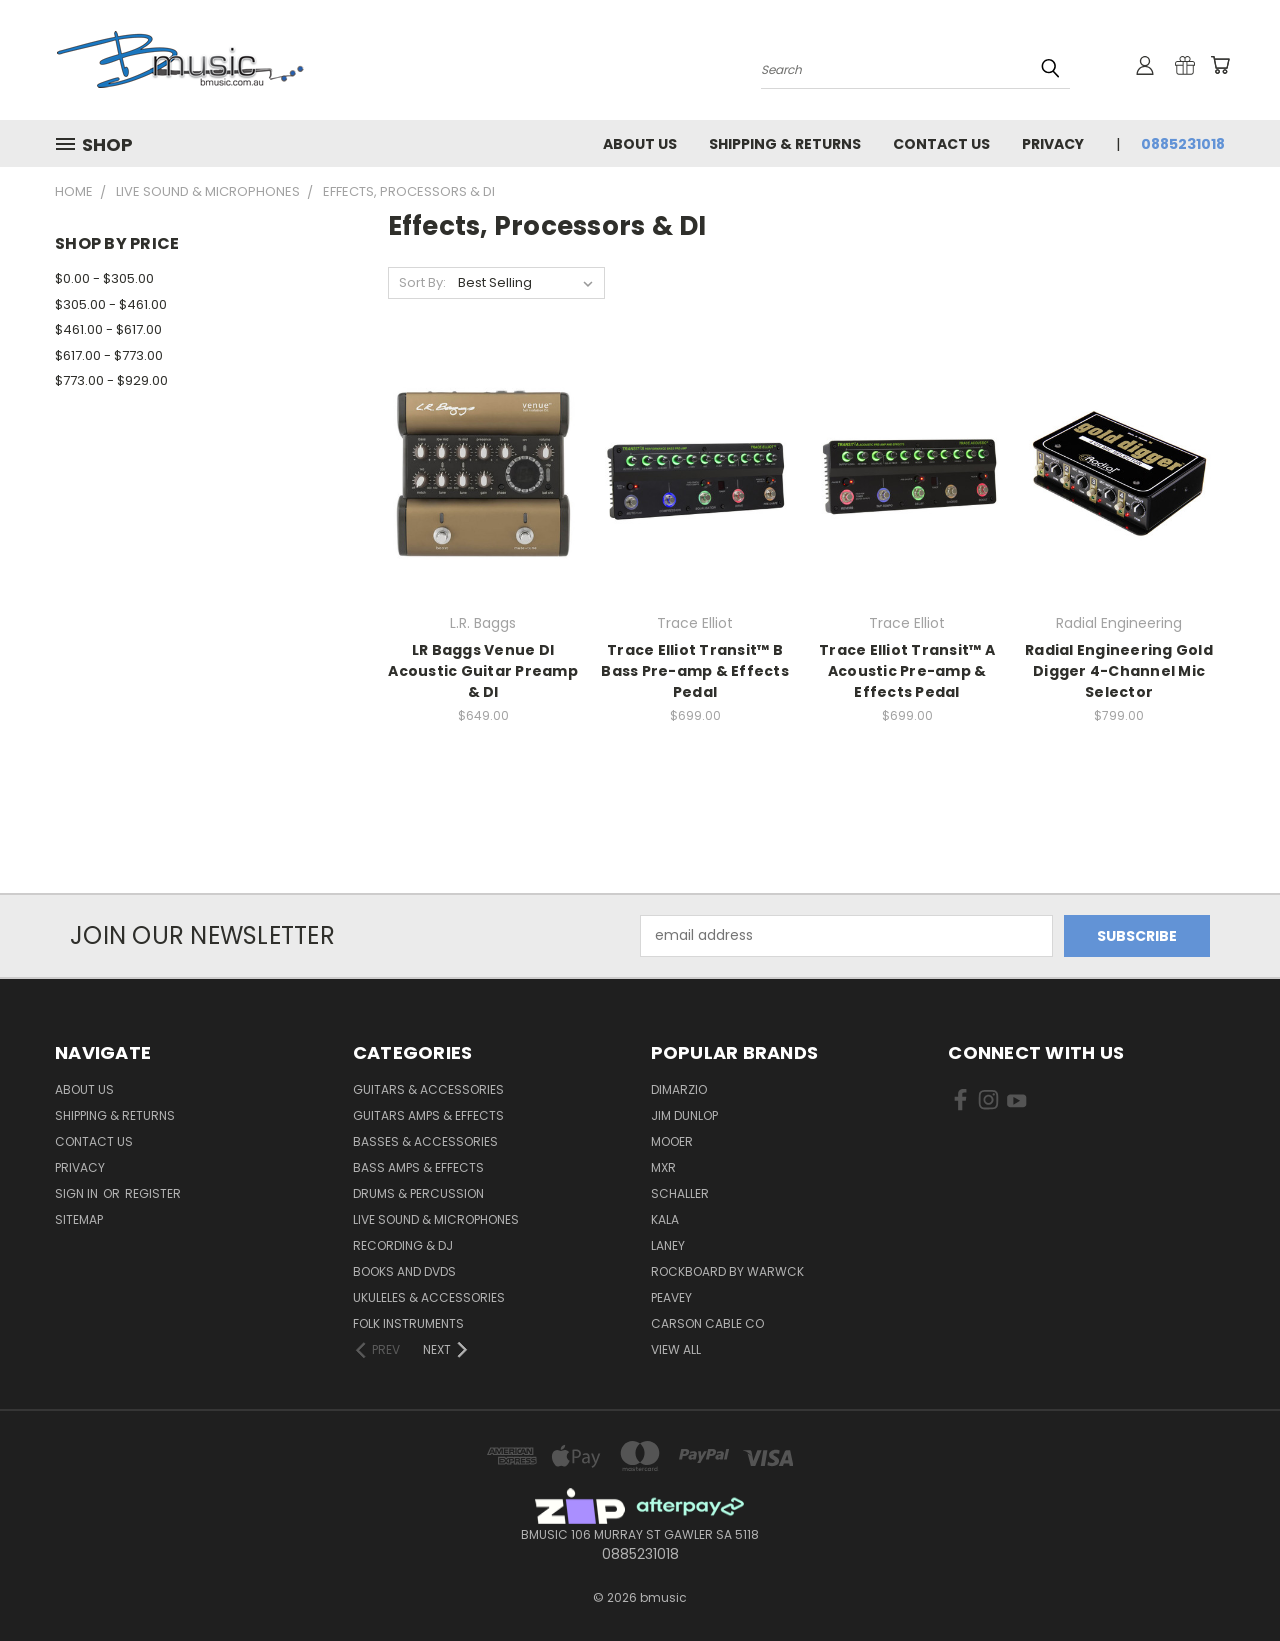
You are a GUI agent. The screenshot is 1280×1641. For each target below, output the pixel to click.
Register (153, 1193)
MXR (663, 1167)
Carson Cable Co (707, 1323)
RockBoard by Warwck (727, 1271)
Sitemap (79, 1219)
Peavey (671, 1297)
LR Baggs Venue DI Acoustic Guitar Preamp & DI (483, 671)
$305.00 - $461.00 (111, 304)
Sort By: (422, 282)
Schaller (680, 1193)
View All (676, 1349)
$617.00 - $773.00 (109, 355)
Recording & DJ (403, 1245)
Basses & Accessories (425, 1141)
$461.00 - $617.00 (108, 329)
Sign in (78, 1193)
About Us (640, 144)
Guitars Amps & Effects (428, 1115)
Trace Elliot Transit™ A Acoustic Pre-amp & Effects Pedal (907, 671)
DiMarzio (679, 1089)
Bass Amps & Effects (418, 1167)
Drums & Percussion (418, 1193)
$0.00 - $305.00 (104, 278)
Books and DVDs (404, 1271)
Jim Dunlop (684, 1115)
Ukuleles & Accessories (429, 1297)
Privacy (1053, 144)
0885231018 (1183, 144)
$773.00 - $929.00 (111, 380)
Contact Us (941, 144)
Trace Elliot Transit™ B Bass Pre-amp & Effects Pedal (695, 671)
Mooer (672, 1141)
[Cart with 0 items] (1220, 65)
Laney (668, 1245)
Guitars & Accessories (428, 1089)
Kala (665, 1219)
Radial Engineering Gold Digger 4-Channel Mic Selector (1119, 671)
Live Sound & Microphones (436, 1219)
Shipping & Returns (785, 144)
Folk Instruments (408, 1323)
